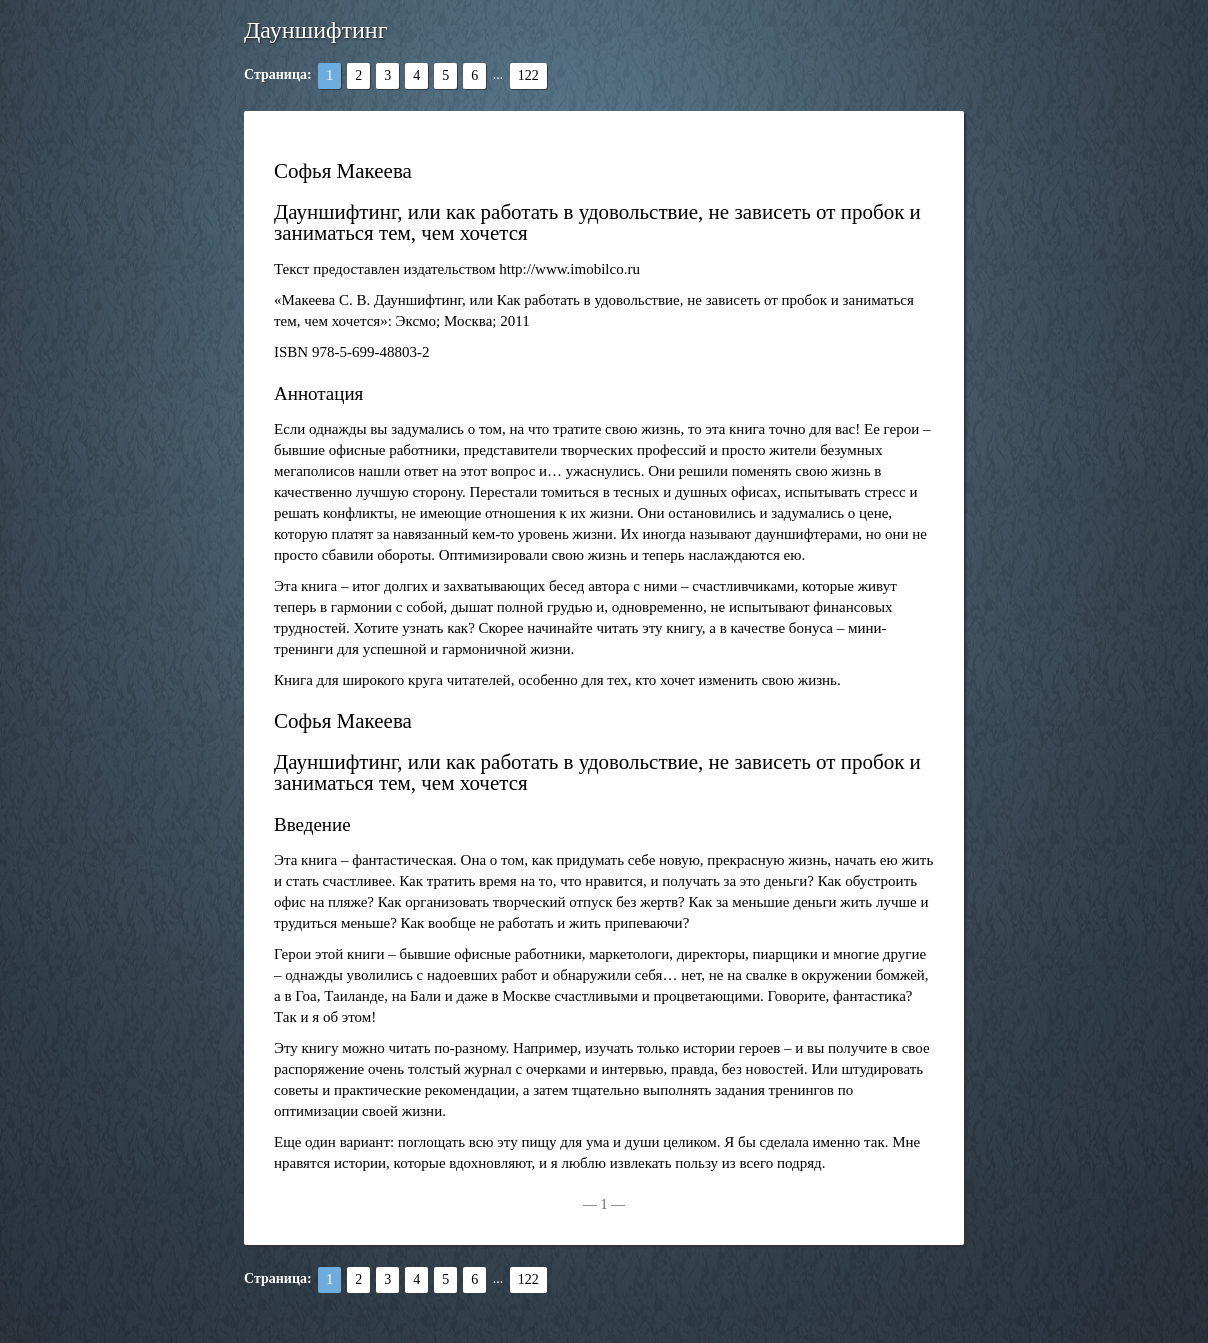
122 (528, 75)
